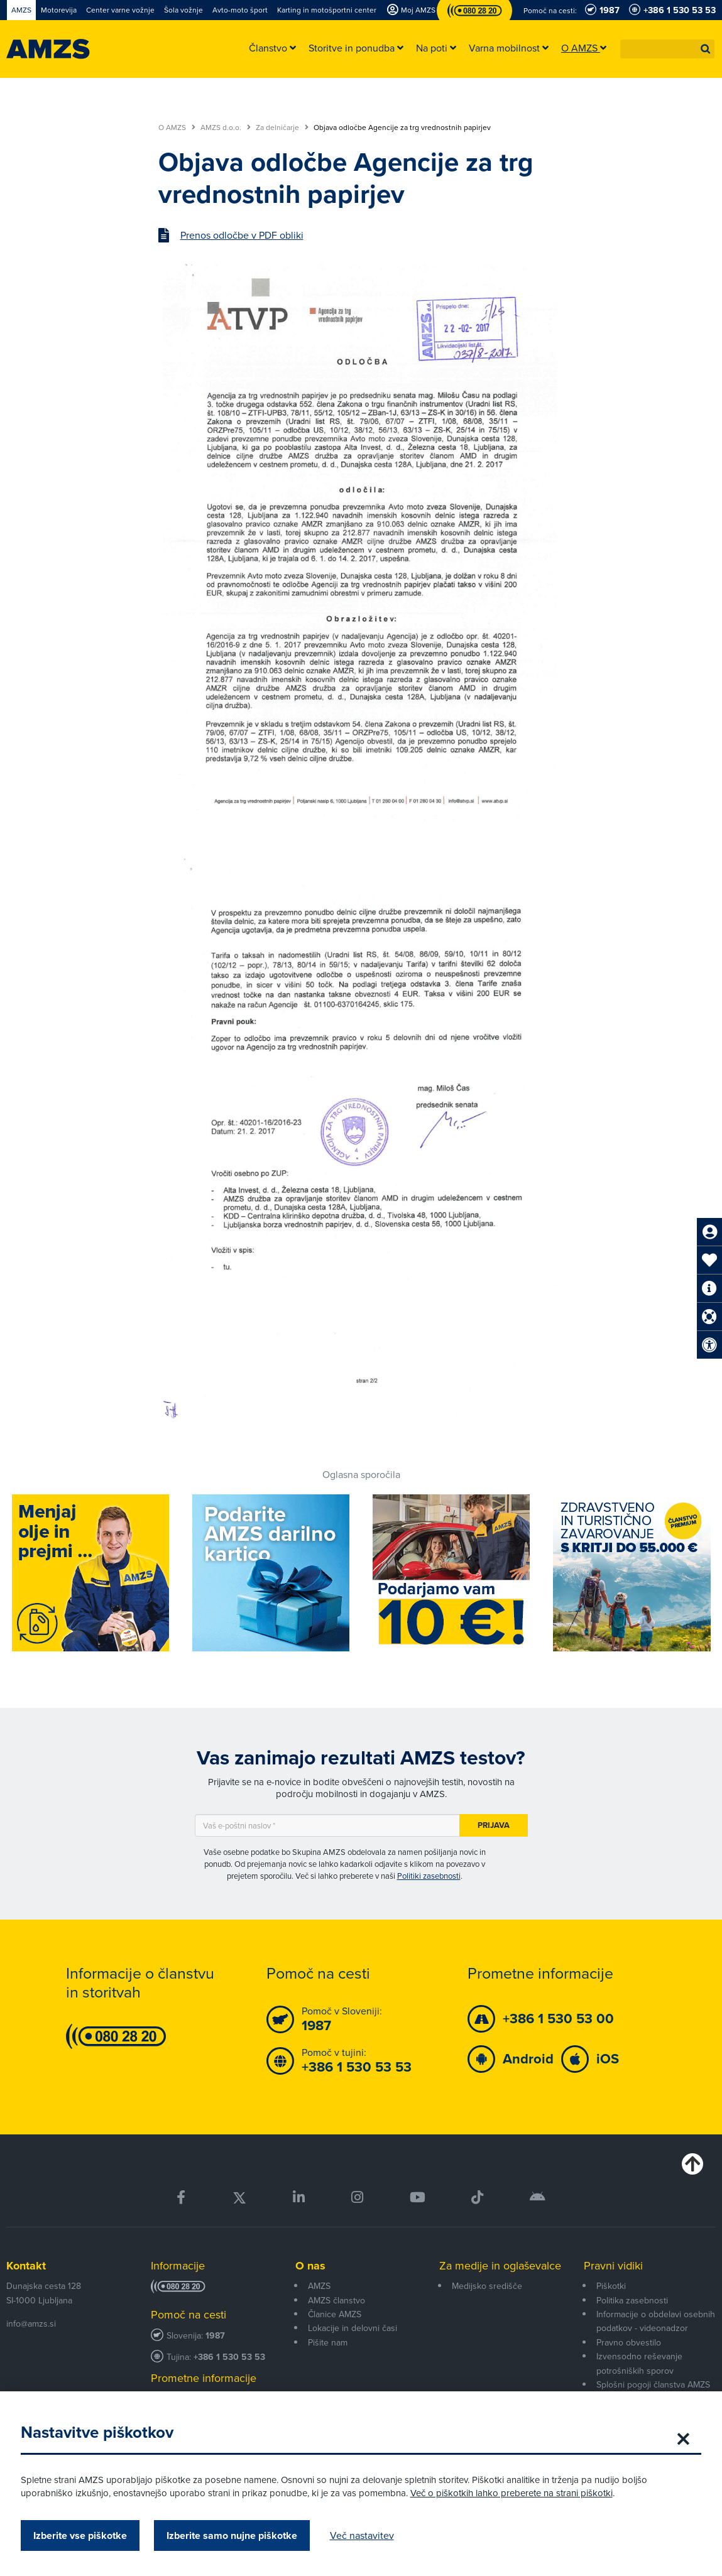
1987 (215, 2335)
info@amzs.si (31, 2323)
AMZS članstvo (336, 2300)
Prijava (494, 1825)
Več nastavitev (366, 2535)
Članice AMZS (334, 2314)
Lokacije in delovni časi (352, 2328)
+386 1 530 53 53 (229, 2357)
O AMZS (176, 127)
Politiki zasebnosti (429, 1876)
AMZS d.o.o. (225, 127)
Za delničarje (282, 127)
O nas (310, 2266)
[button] (705, 49)
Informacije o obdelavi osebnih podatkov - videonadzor (655, 2321)
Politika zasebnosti (632, 2300)
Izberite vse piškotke (84, 2535)
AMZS (319, 2286)
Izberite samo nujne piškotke (236, 2535)
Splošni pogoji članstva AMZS (653, 2384)
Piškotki (611, 2286)
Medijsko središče (487, 2286)
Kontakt (26, 2266)
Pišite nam (327, 2342)
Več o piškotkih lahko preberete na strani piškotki (516, 2493)
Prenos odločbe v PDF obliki (242, 235)
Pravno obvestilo (628, 2342)
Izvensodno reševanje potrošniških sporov (639, 2363)
